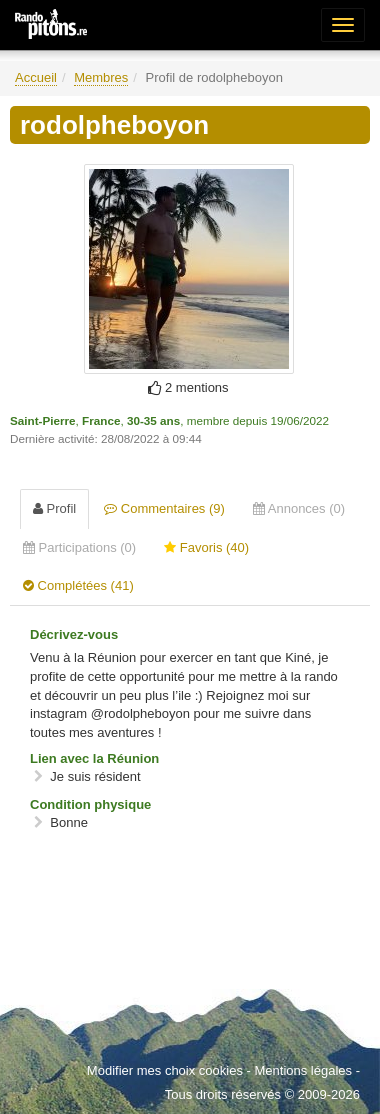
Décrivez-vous (74, 634)
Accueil (36, 77)
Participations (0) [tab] (79, 547)
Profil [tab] (54, 508)
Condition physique (90, 804)
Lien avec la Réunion (94, 758)
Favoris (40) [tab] (206, 547)
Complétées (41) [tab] (78, 585)
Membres (101, 77)
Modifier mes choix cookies (165, 1070)
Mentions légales (303, 1070)
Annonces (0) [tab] (299, 508)
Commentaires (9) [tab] (164, 508)
